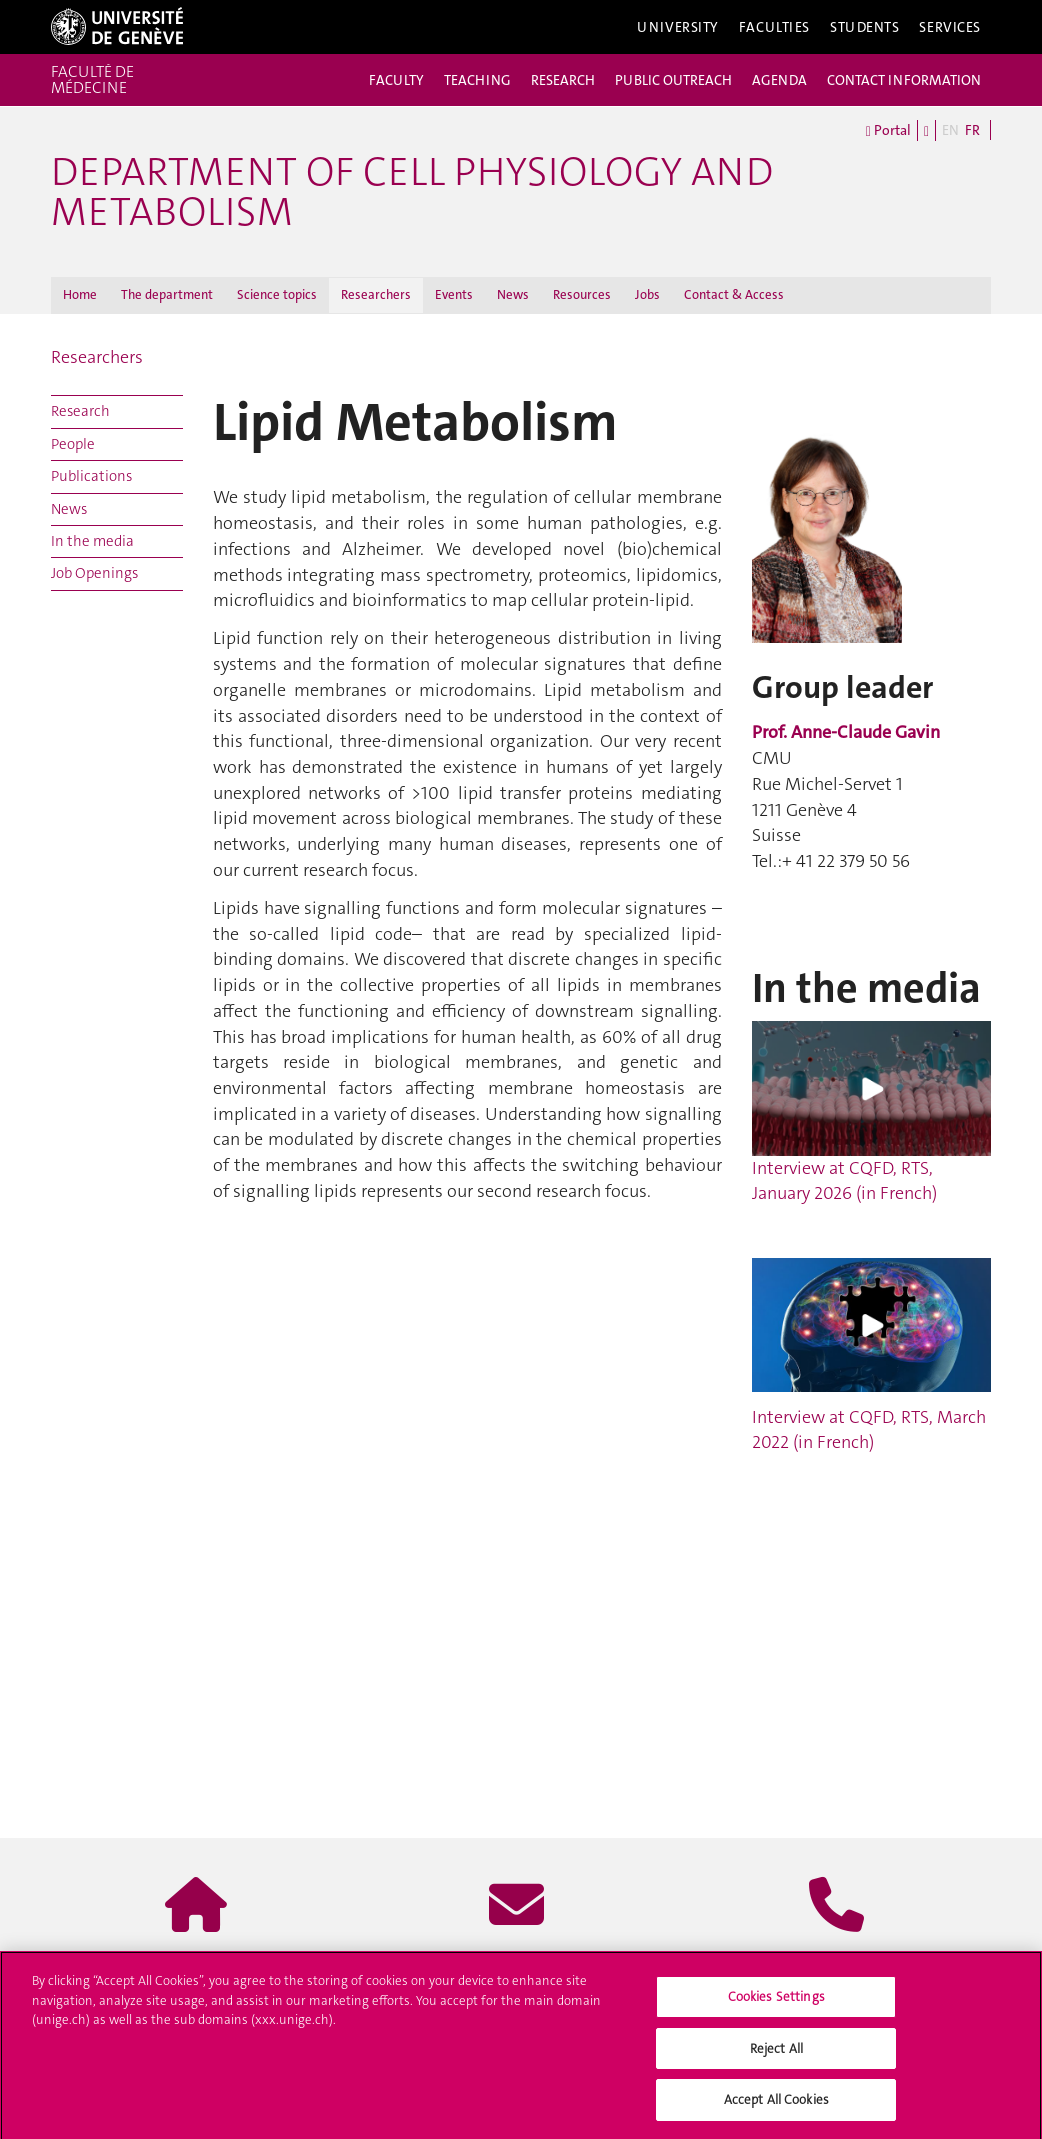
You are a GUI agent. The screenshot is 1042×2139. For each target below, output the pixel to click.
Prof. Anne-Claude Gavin (846, 732)
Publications (91, 476)
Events (454, 294)
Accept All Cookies (776, 2106)
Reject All (776, 2054)
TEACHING (477, 80)
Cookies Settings (776, 2002)
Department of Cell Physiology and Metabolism (412, 192)
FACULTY (396, 80)
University (678, 27)
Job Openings (94, 573)
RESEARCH (563, 80)
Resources (582, 294)
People (73, 444)
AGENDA (779, 80)
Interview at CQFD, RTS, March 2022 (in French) (869, 1430)
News (513, 294)
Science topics (277, 294)
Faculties (774, 27)
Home (80, 294)
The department (167, 294)
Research (80, 411)
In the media (92, 541)
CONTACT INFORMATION (904, 80)
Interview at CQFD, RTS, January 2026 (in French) (871, 1113)
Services (950, 27)
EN (950, 130)
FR (972, 130)
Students (865, 27)
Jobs (647, 294)
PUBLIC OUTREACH (673, 80)
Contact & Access (734, 294)
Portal (888, 131)
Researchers (376, 294)
